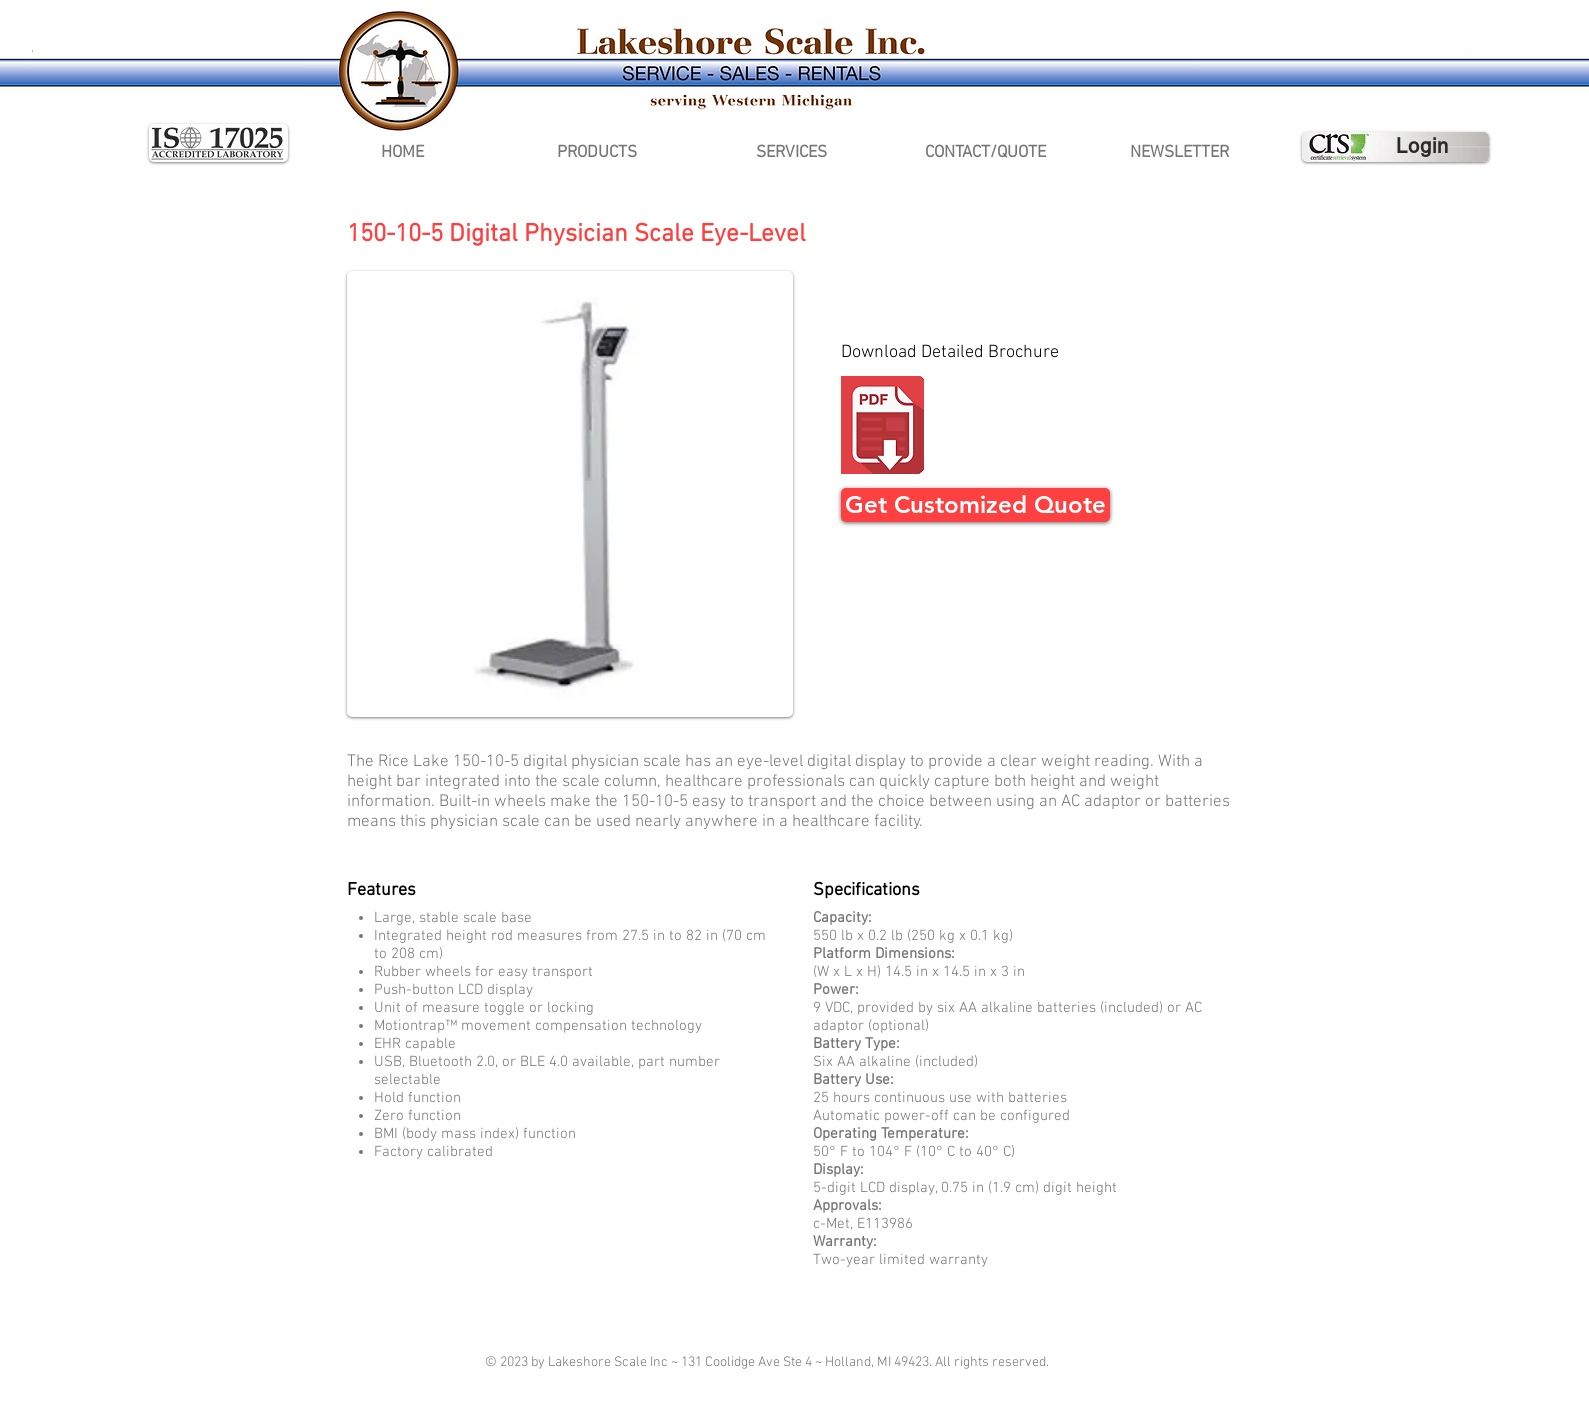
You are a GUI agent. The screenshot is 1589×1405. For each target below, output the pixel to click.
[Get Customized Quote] (975, 505)
